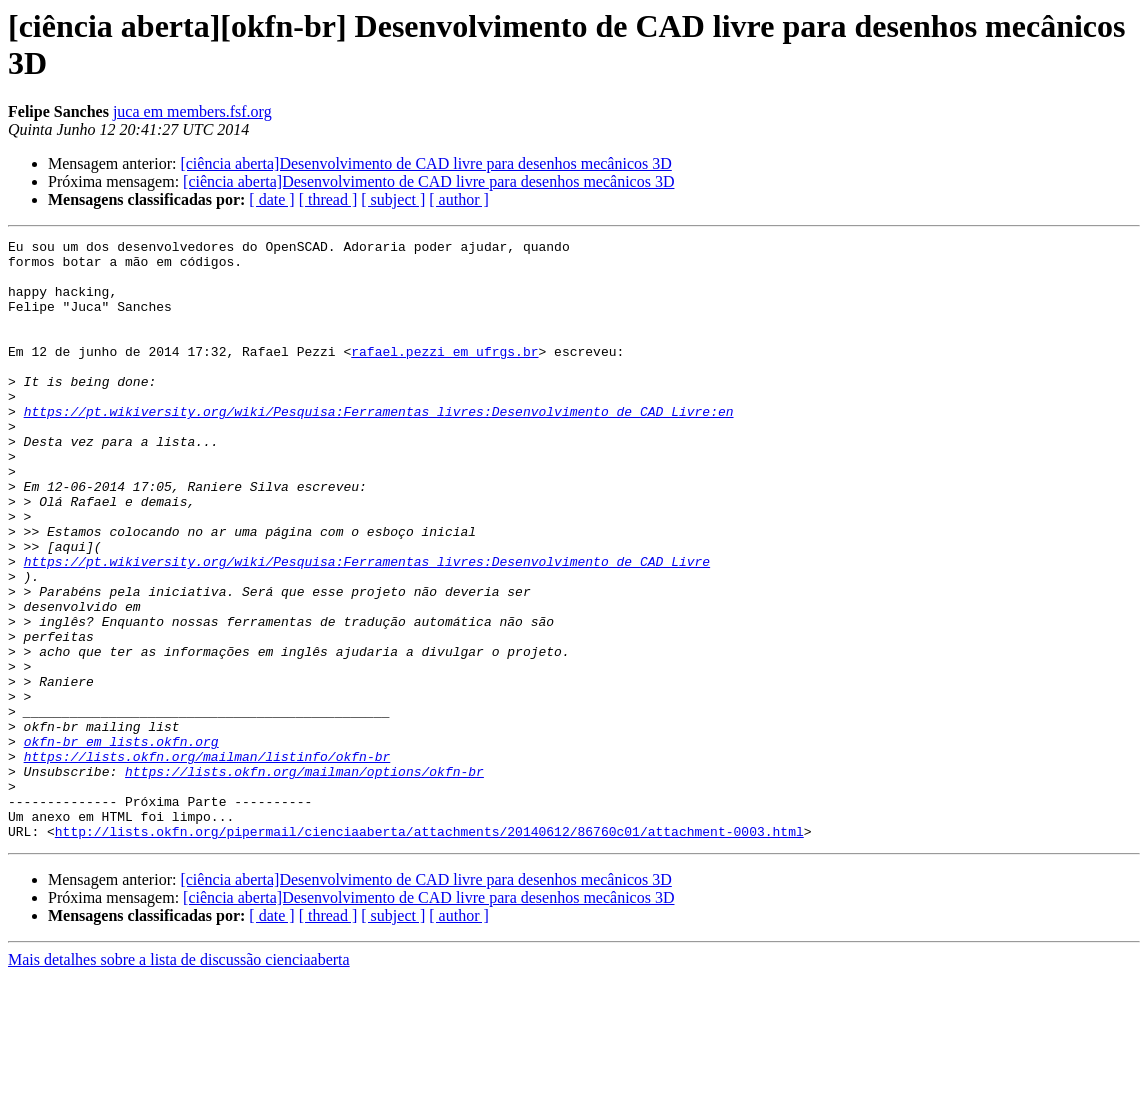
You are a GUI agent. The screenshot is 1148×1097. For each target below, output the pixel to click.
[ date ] (271, 199)
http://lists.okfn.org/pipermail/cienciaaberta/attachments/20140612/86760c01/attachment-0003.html (429, 951)
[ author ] (459, 199)
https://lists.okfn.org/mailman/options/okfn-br (304, 879)
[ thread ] (328, 199)
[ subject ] (393, 199)
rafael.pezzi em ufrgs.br (444, 375)
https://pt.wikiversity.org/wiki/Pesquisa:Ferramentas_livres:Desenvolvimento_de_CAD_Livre (367, 627)
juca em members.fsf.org (192, 111)
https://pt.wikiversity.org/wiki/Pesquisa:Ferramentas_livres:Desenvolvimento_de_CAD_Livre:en (379, 447)
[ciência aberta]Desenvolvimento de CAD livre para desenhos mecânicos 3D (425, 163)
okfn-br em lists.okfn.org (121, 843)
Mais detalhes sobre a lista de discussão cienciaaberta (179, 1079)
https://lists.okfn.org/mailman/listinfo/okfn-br (207, 861)
